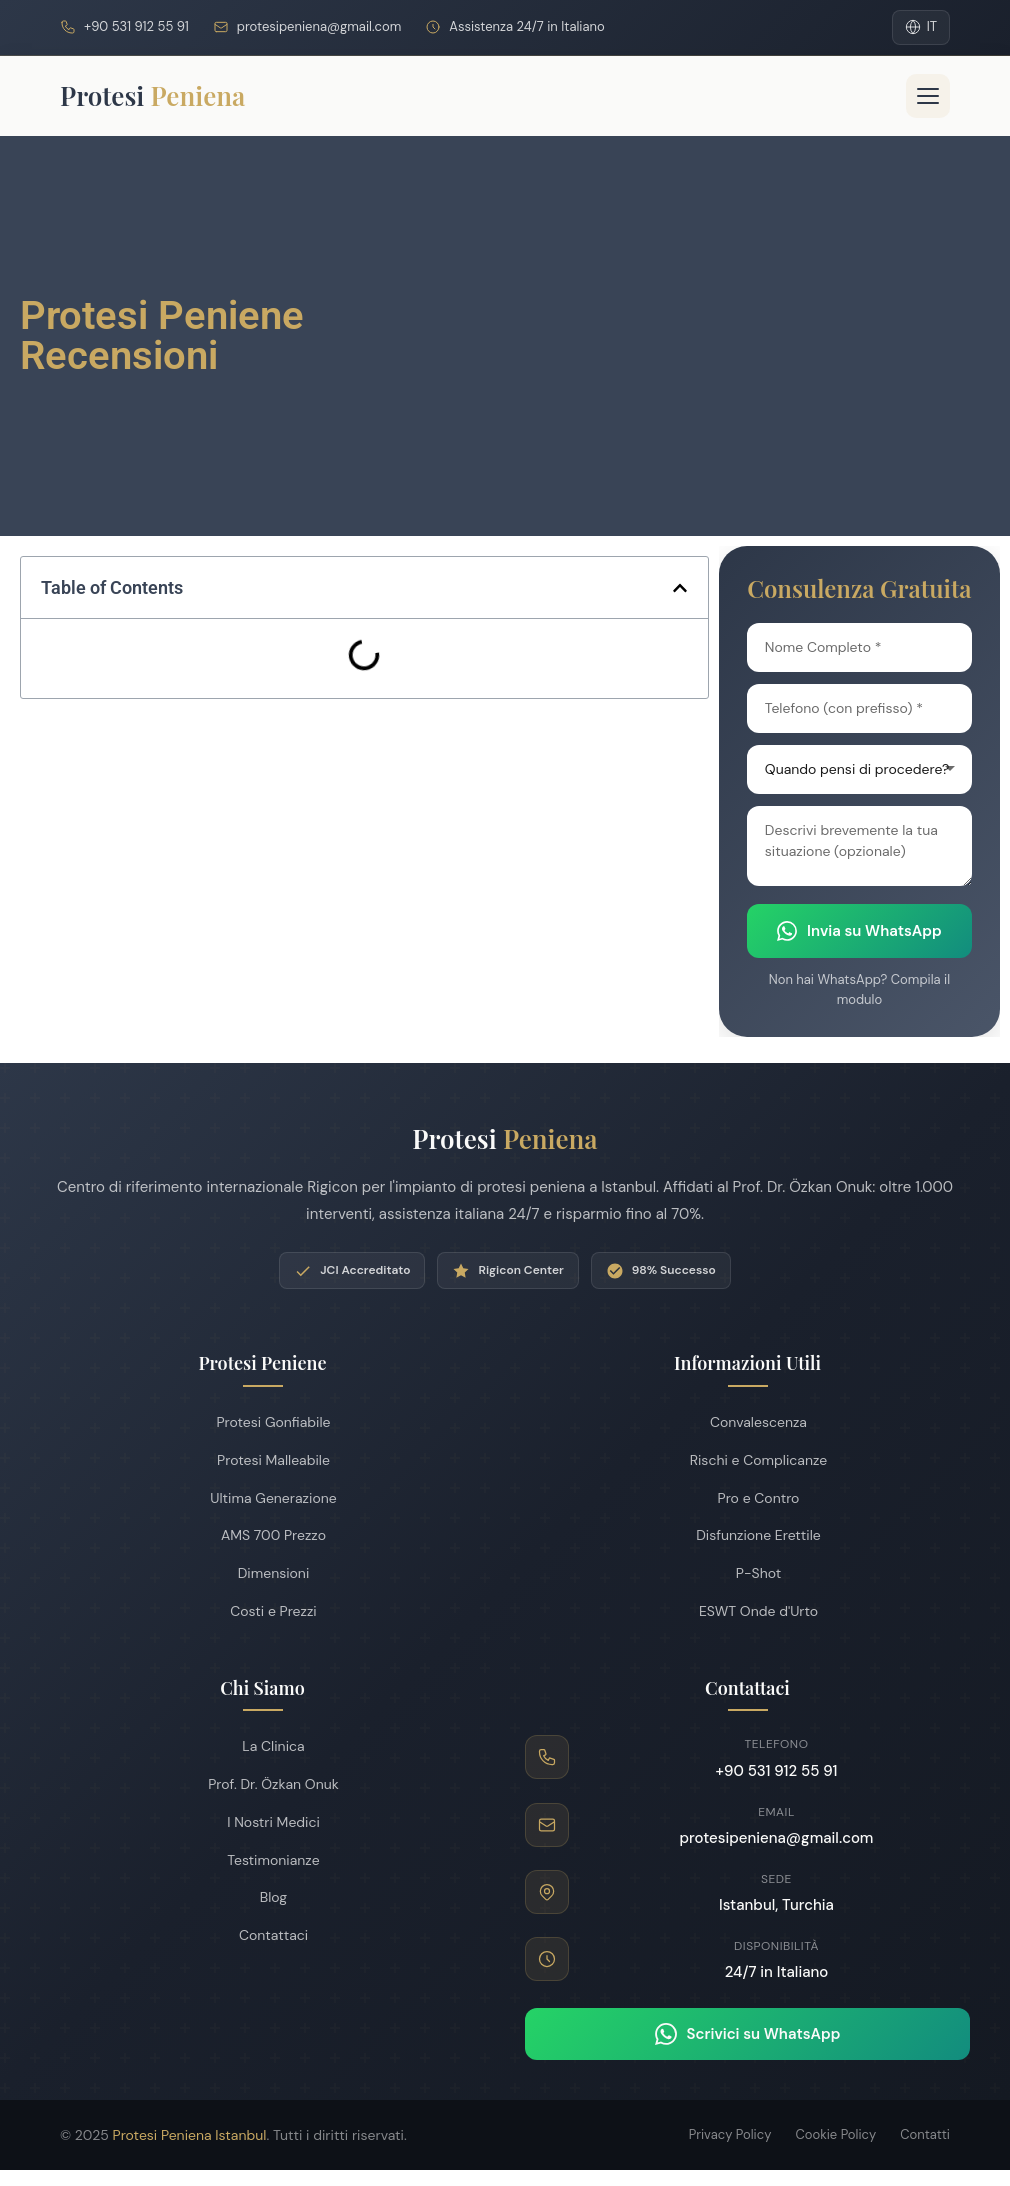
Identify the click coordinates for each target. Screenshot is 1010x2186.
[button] (680, 588)
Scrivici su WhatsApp (748, 2034)
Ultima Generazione (262, 1498)
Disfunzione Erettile (747, 1535)
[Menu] (928, 96)
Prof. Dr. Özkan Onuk (262, 1784)
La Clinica (262, 1746)
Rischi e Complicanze (748, 1460)
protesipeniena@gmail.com (319, 26)
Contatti (925, 2134)
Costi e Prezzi (262, 1611)
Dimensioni (263, 1573)
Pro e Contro (748, 1498)
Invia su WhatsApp (859, 931)
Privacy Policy (730, 2134)
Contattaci (262, 1935)
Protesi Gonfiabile (262, 1422)
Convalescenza (747, 1422)
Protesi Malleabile (262, 1460)
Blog (262, 1897)
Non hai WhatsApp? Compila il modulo (859, 989)
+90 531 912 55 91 (136, 26)
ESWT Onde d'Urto (747, 1611)
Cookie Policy (835, 2134)
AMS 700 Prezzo (262, 1535)
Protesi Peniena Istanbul (190, 2135)
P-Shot (747, 1573)
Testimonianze (262, 1860)
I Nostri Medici (262, 1822)
